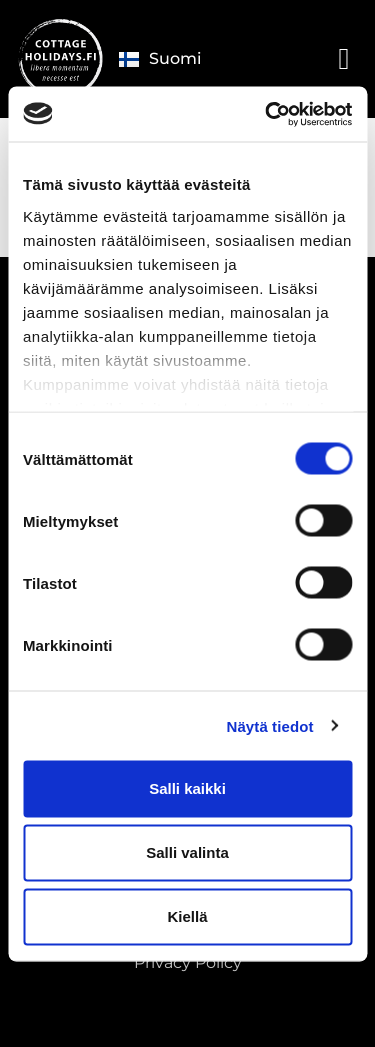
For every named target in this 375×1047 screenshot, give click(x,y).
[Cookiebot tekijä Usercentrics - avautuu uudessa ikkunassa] (267, 114)
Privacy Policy (188, 962)
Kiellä (187, 916)
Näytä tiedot (270, 725)
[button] (344, 58)
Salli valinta (187, 852)
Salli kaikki (187, 788)
